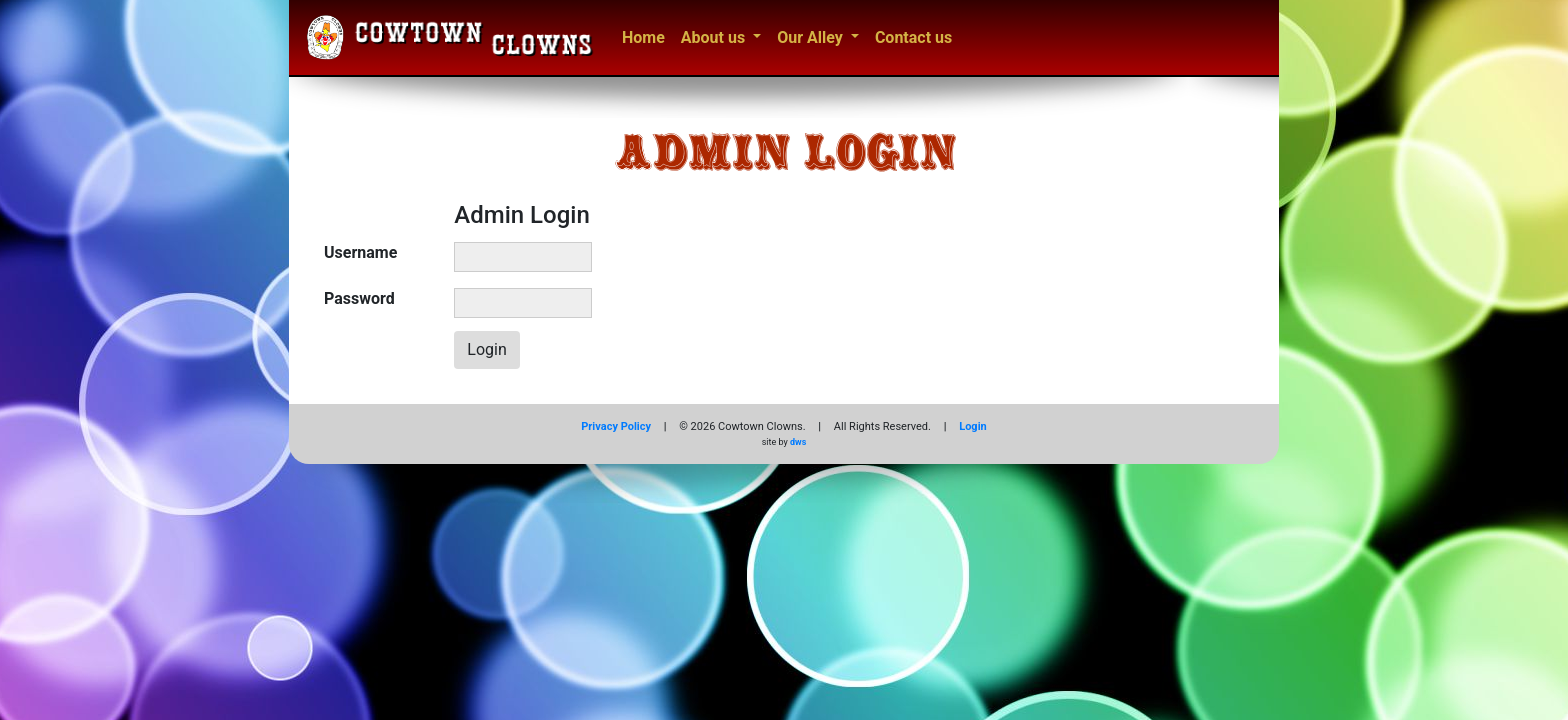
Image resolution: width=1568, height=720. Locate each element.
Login (973, 426)
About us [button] (715, 37)
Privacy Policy (616, 426)
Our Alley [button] (812, 37)
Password (359, 298)
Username (360, 252)
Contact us (913, 37)
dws (798, 442)
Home (643, 37)
